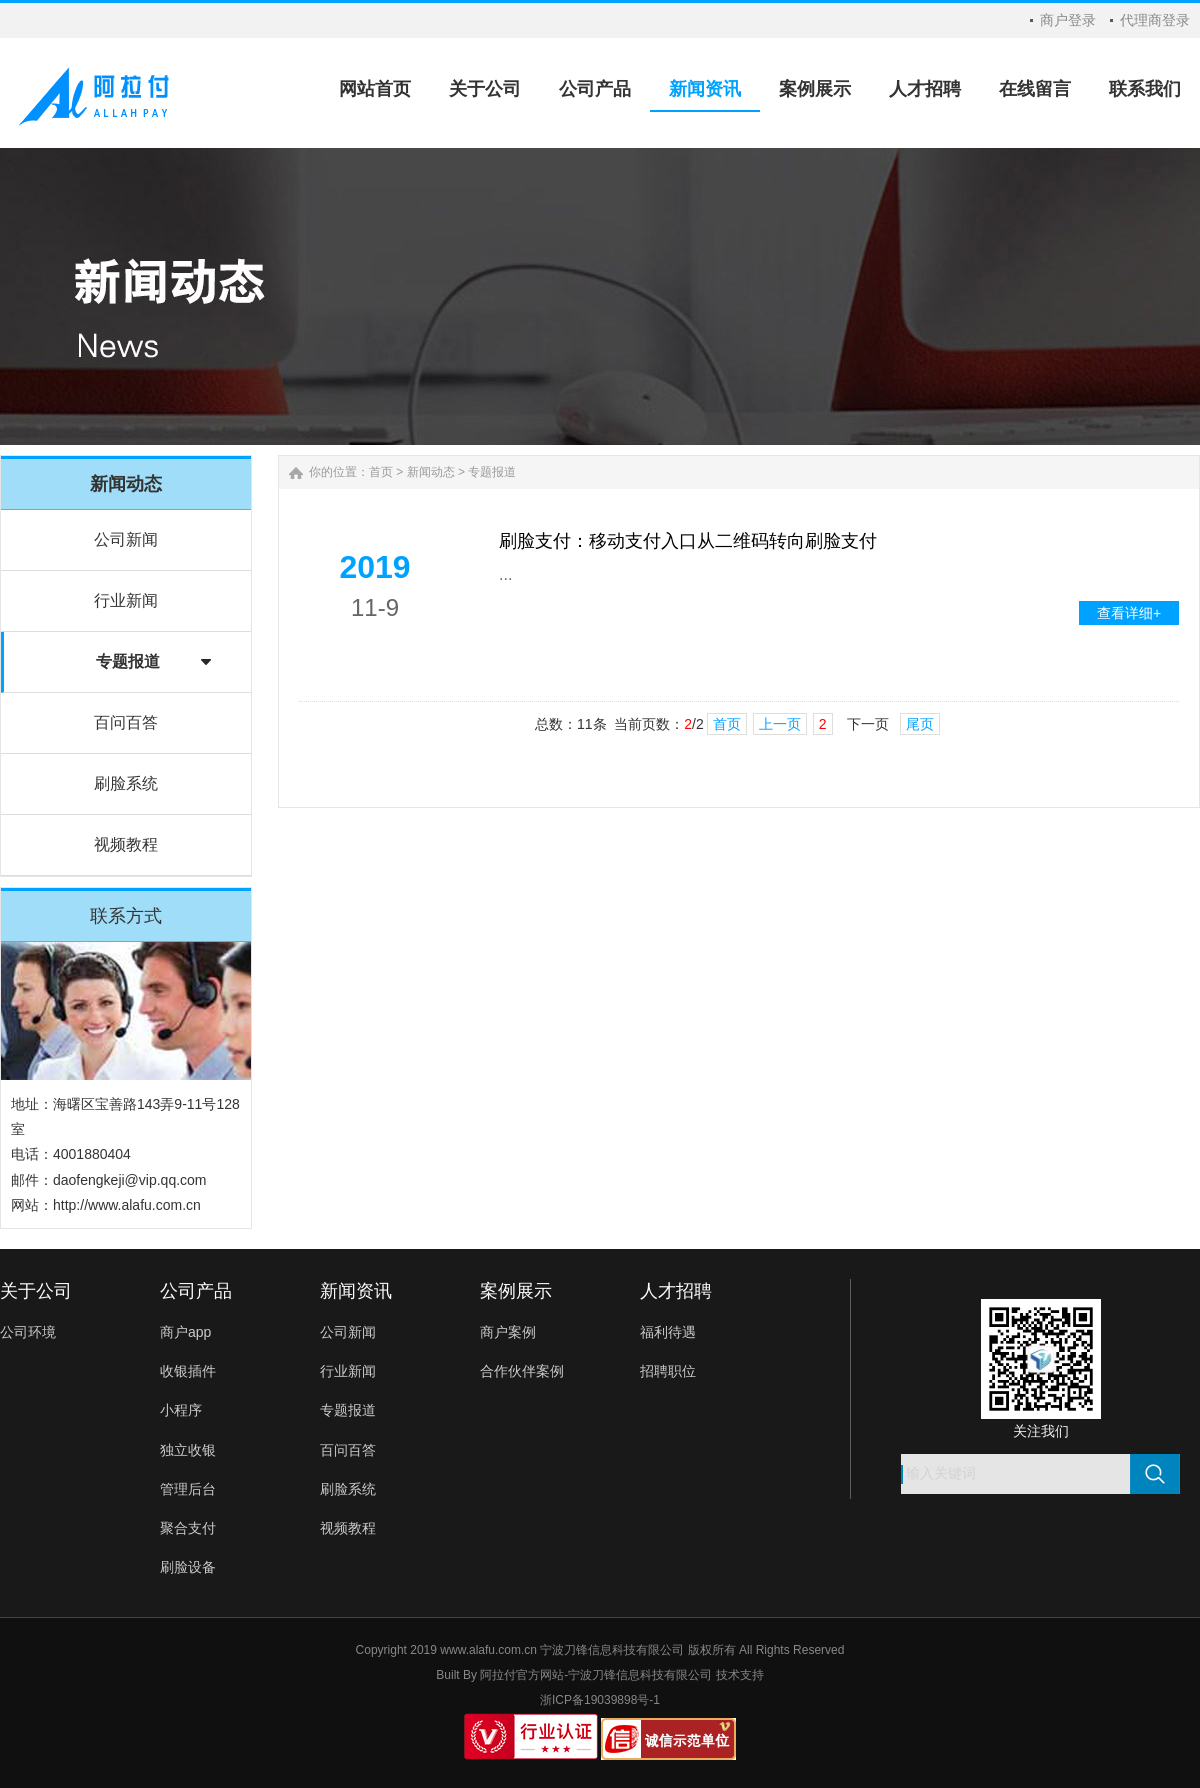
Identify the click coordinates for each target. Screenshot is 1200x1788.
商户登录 (1068, 20)
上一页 (780, 724)
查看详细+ (1129, 613)
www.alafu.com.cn (488, 1650)
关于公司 (36, 1291)
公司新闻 (126, 539)
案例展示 (516, 1291)
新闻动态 (431, 472)
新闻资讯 (356, 1291)
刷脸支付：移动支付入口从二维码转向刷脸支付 (688, 541)
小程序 (181, 1410)
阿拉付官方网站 (522, 1675)
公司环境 (28, 1332)
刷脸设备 (188, 1567)
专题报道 (128, 661)
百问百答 (126, 722)
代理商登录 (1155, 20)
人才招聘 (676, 1291)
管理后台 (188, 1489)
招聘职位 (668, 1371)
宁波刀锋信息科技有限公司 (640, 1675)
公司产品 (196, 1291)
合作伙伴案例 (522, 1371)
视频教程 (126, 844)
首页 (381, 472)
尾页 (920, 724)
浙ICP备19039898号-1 (600, 1700)
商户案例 (508, 1332)
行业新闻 (126, 600)
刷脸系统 (126, 783)
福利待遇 (668, 1332)
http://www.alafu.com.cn (127, 1205)
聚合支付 (188, 1528)
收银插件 (188, 1371)
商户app (185, 1332)
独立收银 (188, 1450)
